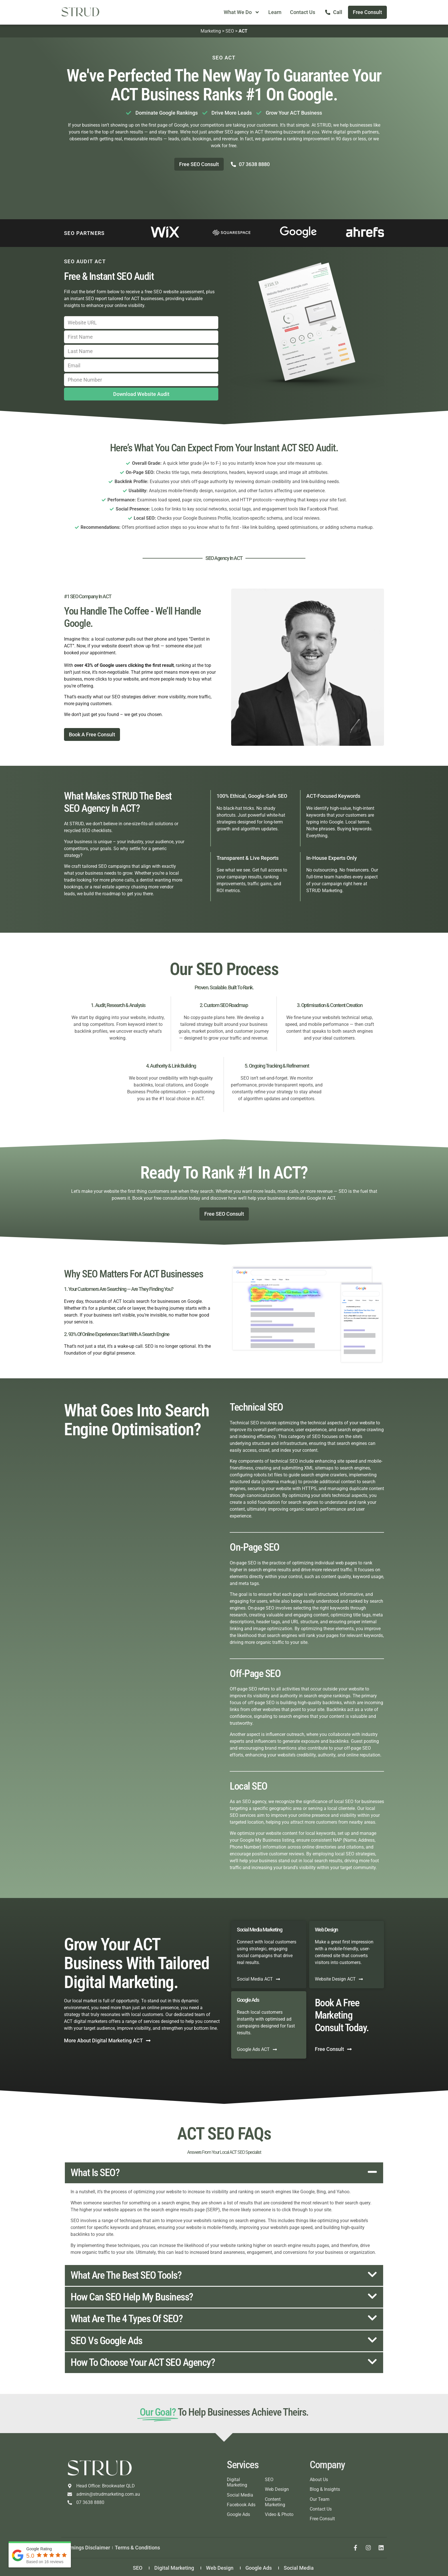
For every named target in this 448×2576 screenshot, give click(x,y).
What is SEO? (95, 2173)
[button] (224, 2172)
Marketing (211, 31)
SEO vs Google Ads (106, 2341)
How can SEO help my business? (132, 2297)
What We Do (242, 12)
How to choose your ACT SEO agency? (143, 2362)
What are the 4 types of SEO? (127, 2319)
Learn (274, 12)
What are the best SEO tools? (126, 2275)
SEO (229, 31)
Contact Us (302, 12)
